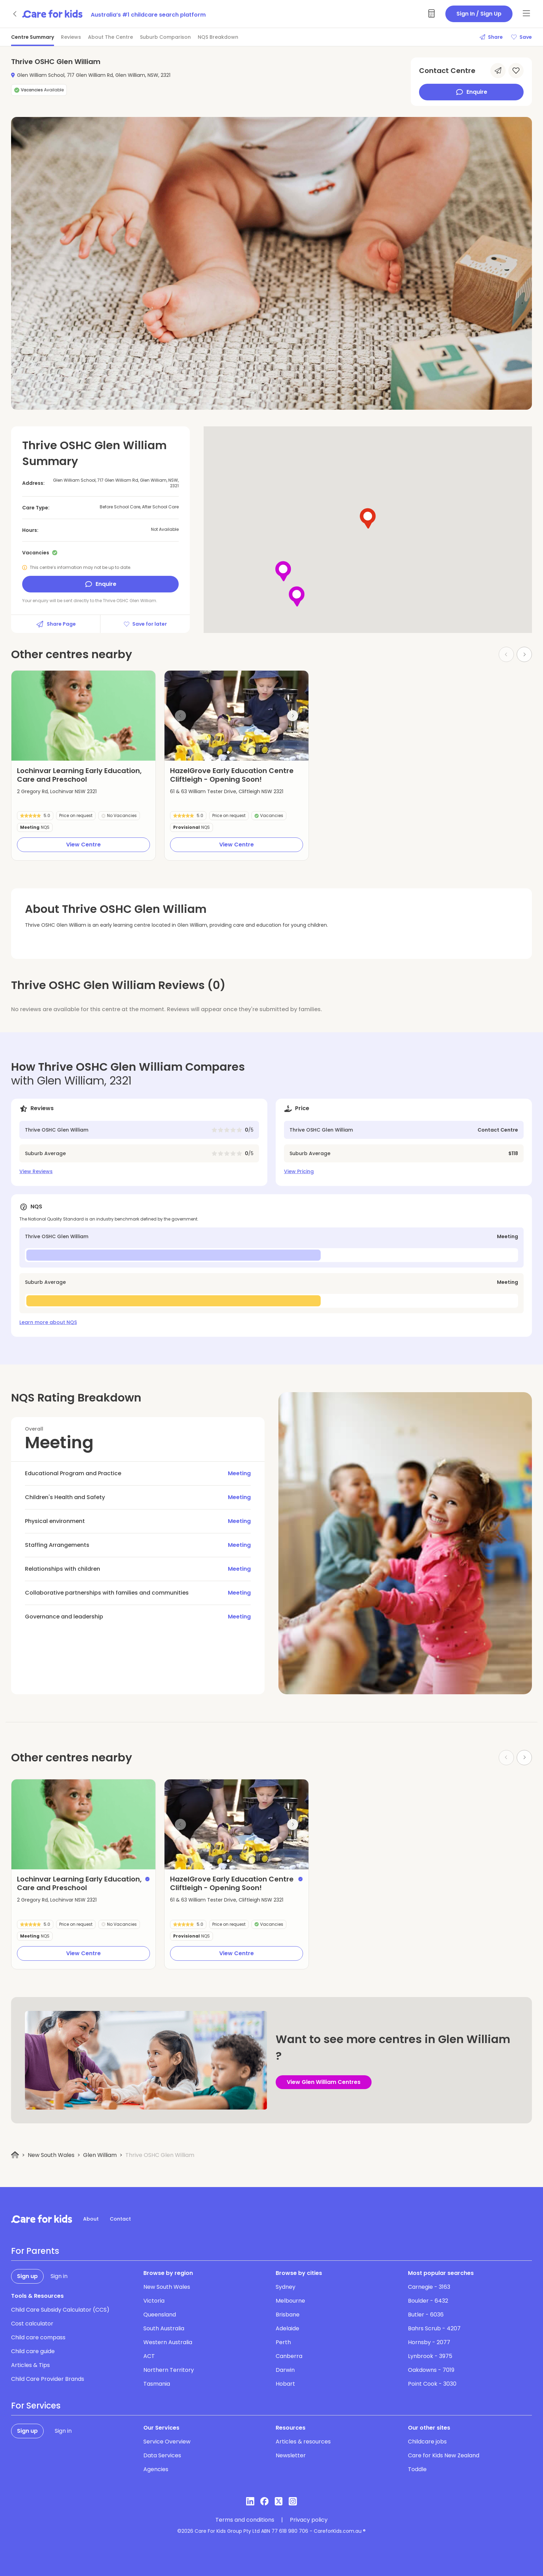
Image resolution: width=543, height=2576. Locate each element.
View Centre (83, 845)
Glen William (100, 2155)
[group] (83, 716)
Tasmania (156, 2384)
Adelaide (287, 2328)
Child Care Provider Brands (47, 2379)
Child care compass (38, 2337)
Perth (283, 2342)
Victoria (153, 2301)
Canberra (289, 2356)
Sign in (59, 2276)
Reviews (71, 37)
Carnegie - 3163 (429, 2287)
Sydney (285, 2287)
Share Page (56, 623)
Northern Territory (168, 2370)
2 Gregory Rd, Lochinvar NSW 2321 (57, 791)
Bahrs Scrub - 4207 (434, 2328)
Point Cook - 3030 (432, 2384)
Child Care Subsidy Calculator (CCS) (60, 2310)
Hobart (285, 2384)
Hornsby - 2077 (429, 2342)
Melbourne (290, 2301)
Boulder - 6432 (428, 2301)
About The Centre (110, 37)
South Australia (163, 2328)
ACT (149, 2356)
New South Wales (51, 2155)
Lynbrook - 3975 (430, 2356)
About (91, 2218)
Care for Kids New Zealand (443, 2455)
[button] (228, 752)
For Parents (35, 2251)
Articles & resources (303, 2442)
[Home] (15, 2155)
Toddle (417, 2469)
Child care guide (33, 2351)
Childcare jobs (427, 2442)
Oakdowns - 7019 (431, 2370)
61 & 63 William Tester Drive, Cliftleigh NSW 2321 (226, 791)
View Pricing (299, 1171)
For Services (36, 2405)
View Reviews (36, 1171)
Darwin (285, 2370)
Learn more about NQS (48, 1322)
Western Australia (167, 2342)
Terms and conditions (244, 2519)
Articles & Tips (30, 2365)
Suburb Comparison (165, 37)
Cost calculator (32, 2324)
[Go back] (15, 14)
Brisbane (288, 2315)
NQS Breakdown (218, 37)
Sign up (27, 2276)
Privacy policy (309, 2519)
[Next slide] (292, 715)
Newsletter (291, 2455)
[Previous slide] (180, 715)
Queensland (159, 2315)
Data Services (162, 2455)
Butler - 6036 (426, 2315)
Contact (120, 2218)
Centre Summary (32, 37)
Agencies (155, 2469)
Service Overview (166, 2442)
